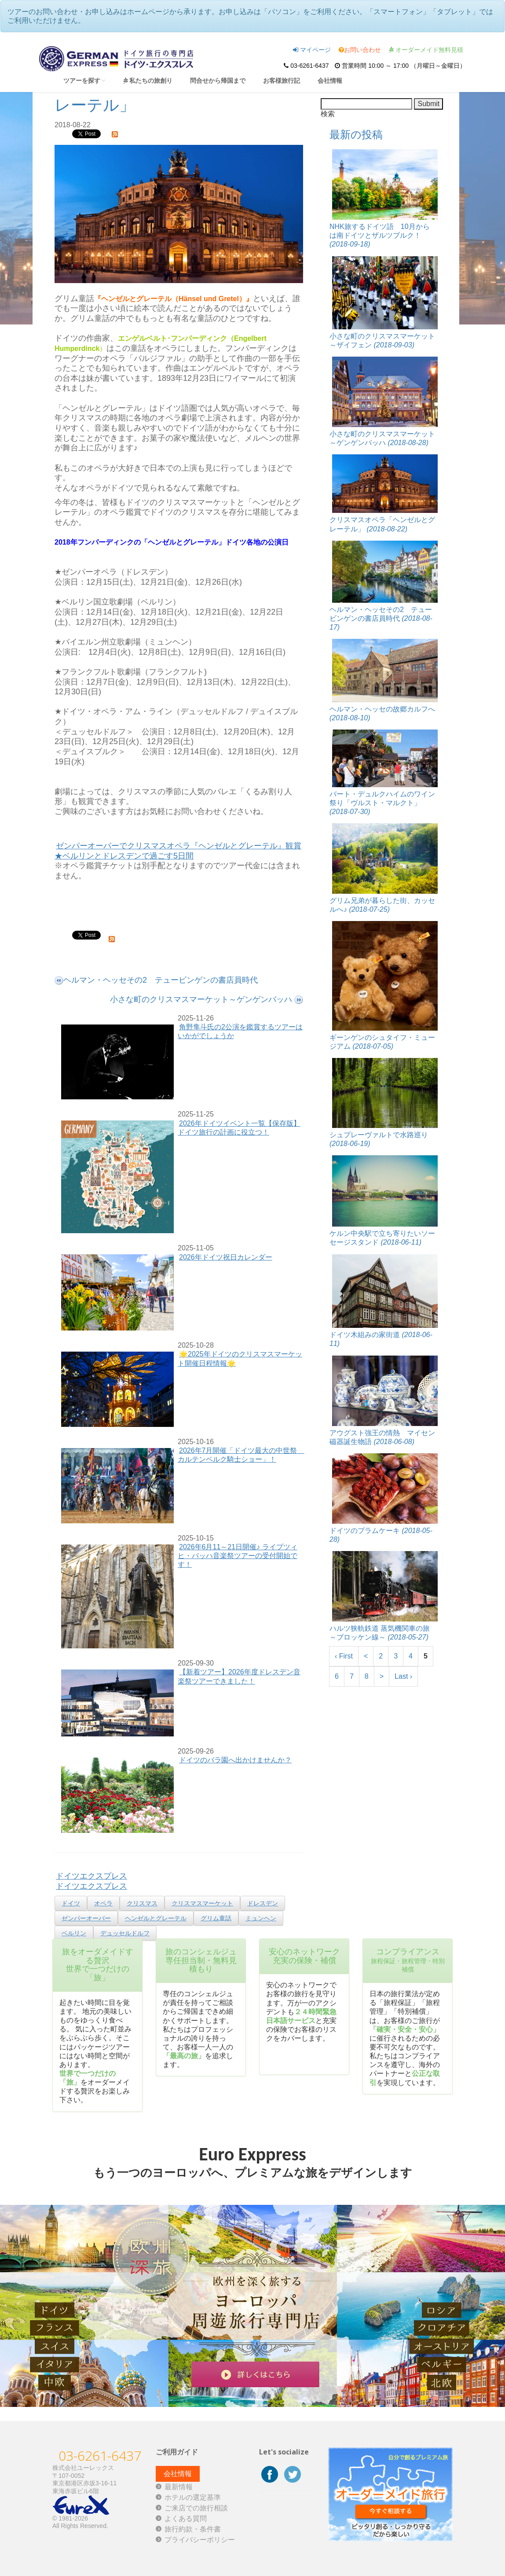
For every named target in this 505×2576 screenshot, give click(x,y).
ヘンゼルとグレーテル (156, 1918)
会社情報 (330, 80)
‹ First (344, 1656)
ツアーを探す (84, 80)
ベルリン (74, 1933)
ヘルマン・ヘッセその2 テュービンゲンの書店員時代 (380, 618)
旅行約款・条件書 (193, 2529)
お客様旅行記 (281, 80)
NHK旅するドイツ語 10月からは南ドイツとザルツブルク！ (379, 235)
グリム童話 (216, 1918)
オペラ (103, 1903)
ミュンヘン (260, 1918)
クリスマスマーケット (202, 1903)
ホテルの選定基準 (193, 2497)
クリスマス (142, 1903)
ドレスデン (262, 1903)
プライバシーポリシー (200, 2539)
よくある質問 (186, 2518)
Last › (403, 1676)
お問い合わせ (360, 49)
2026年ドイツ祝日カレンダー (225, 1257)
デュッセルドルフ (125, 1933)
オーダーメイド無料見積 (426, 49)
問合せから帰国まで (217, 80)
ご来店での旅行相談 (196, 2508)
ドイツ (71, 1903)
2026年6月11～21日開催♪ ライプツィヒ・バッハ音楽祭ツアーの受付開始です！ (237, 1555)
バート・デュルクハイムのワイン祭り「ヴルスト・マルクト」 (382, 802)
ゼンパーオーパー (86, 1918)
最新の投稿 (356, 134)
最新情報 (179, 2487)
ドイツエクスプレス (91, 1876)
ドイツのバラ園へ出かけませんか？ (235, 1760)
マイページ (312, 49)
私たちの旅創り (147, 80)
